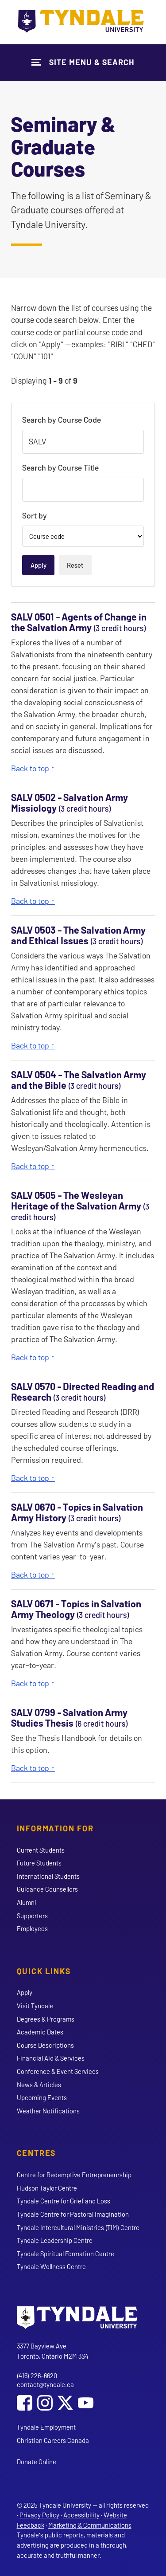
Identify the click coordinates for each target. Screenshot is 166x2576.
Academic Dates (40, 2032)
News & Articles (39, 2085)
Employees (32, 1928)
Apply (24, 1992)
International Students (48, 1876)
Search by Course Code (61, 419)
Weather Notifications (48, 2111)
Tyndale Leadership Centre (55, 2240)
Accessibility (81, 2515)
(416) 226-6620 (37, 2376)
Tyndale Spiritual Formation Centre (65, 2254)
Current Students (41, 1850)
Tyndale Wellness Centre (51, 2266)
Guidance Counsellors (47, 1889)
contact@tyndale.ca (45, 2384)
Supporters (32, 1916)
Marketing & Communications (89, 2525)
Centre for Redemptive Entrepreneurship (74, 2175)
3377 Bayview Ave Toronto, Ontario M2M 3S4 (53, 2351)
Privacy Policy (39, 2515)
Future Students (39, 1863)
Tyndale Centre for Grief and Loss (63, 2201)
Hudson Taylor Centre (47, 2188)
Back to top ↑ (33, 768)
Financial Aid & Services (51, 2058)
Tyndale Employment (46, 2427)
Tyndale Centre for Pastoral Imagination (73, 2214)
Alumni (26, 1902)
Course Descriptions (45, 2045)
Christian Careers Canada (53, 2440)
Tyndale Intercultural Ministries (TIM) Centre (78, 2227)
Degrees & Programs (45, 2019)
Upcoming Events (42, 2097)
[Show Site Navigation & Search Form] (83, 62)
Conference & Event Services (58, 2071)
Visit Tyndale (35, 2006)
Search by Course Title (60, 467)
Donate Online (36, 2462)
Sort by (34, 515)
